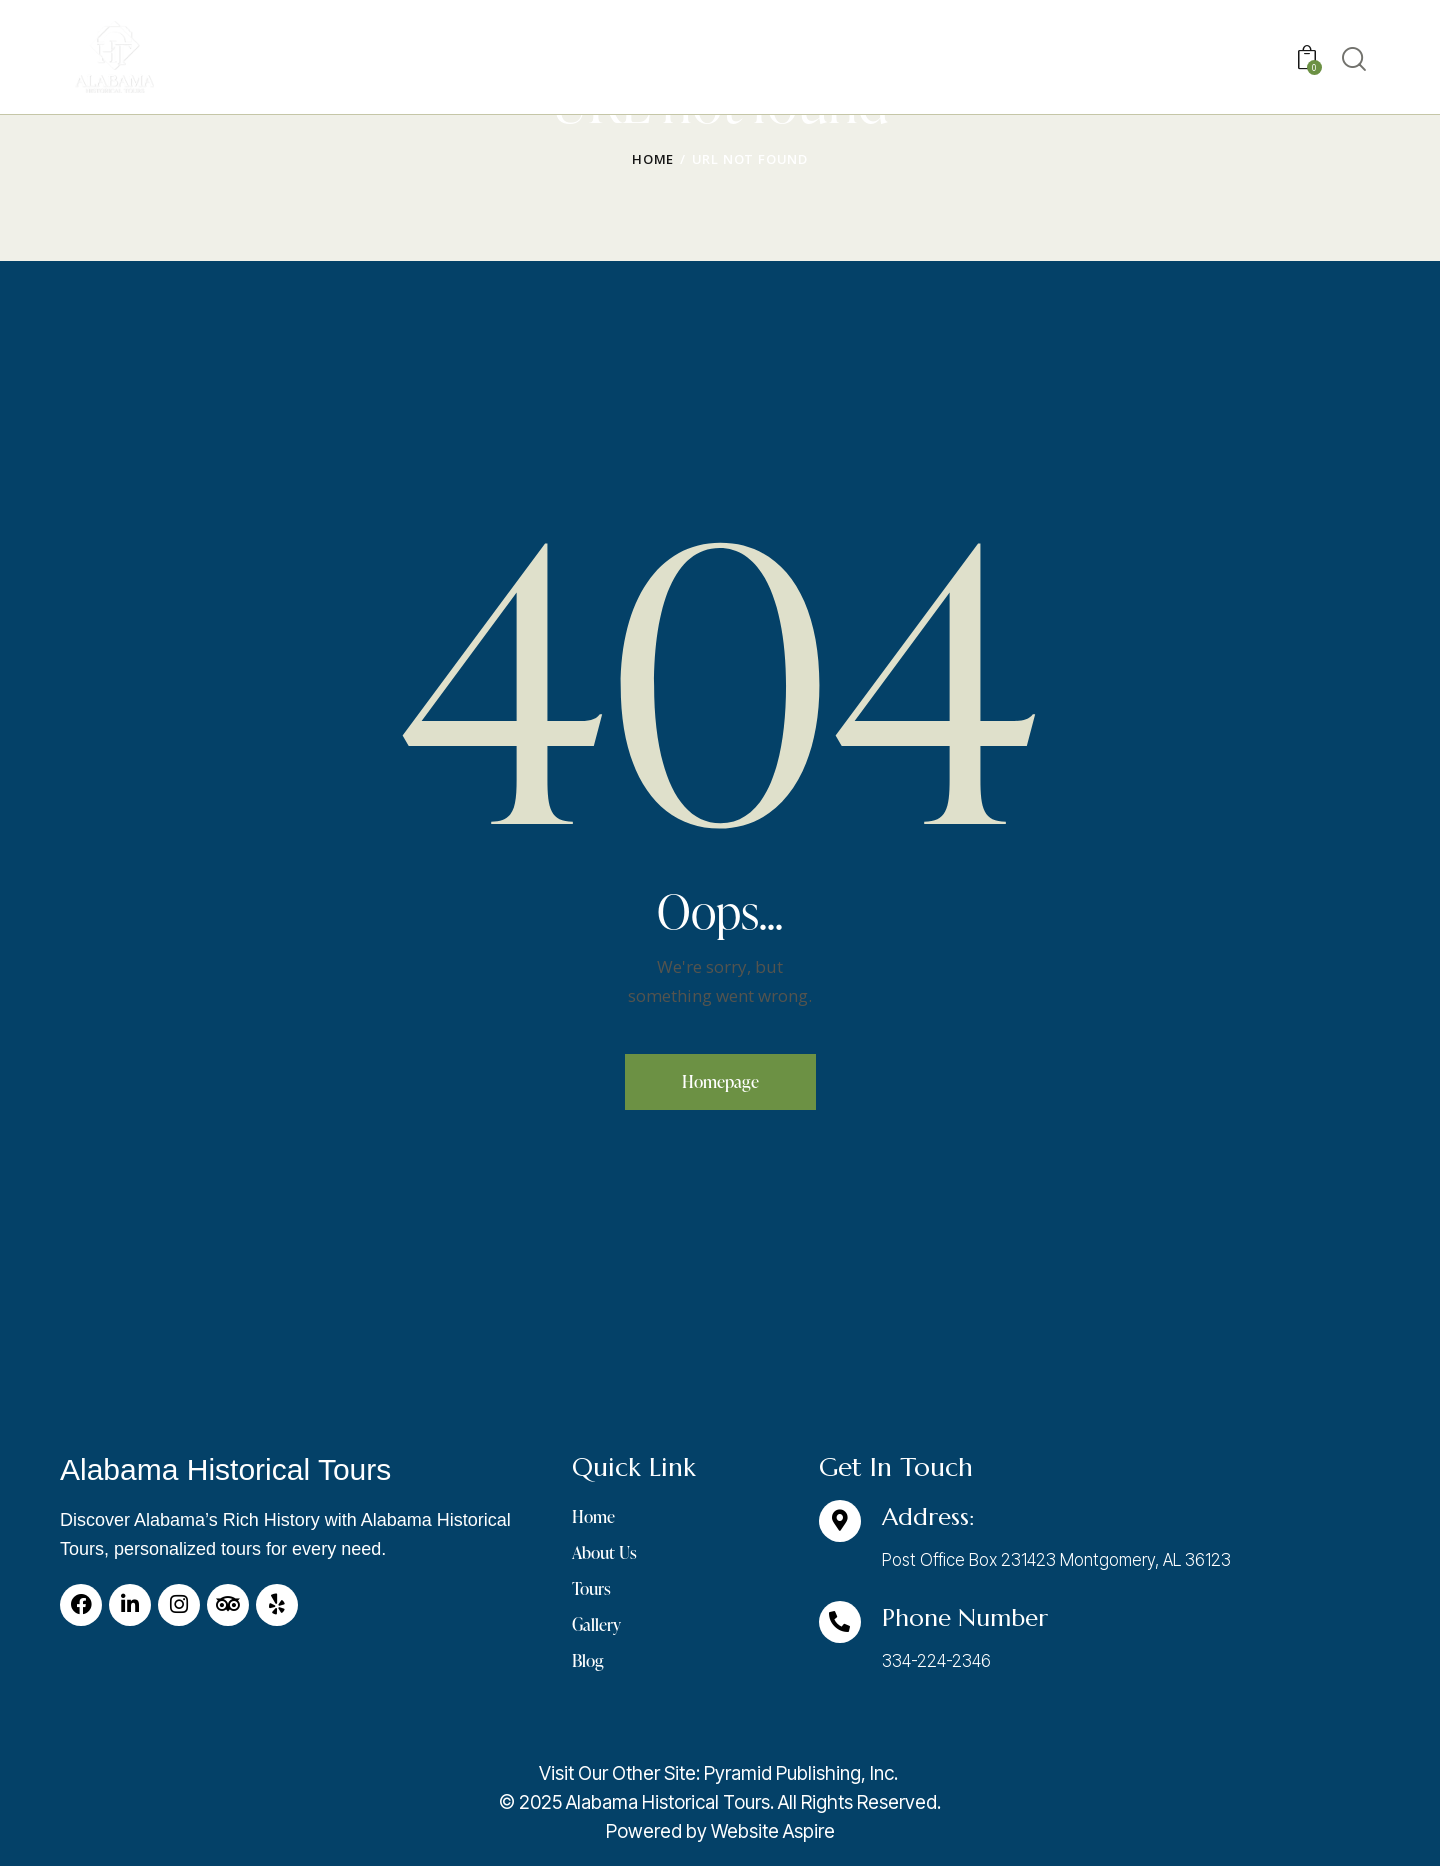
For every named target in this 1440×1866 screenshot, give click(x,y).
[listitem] (720, 1803)
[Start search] (1354, 59)
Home (653, 159)
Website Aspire (773, 1831)
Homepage (720, 1081)
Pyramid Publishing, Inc (799, 1773)
